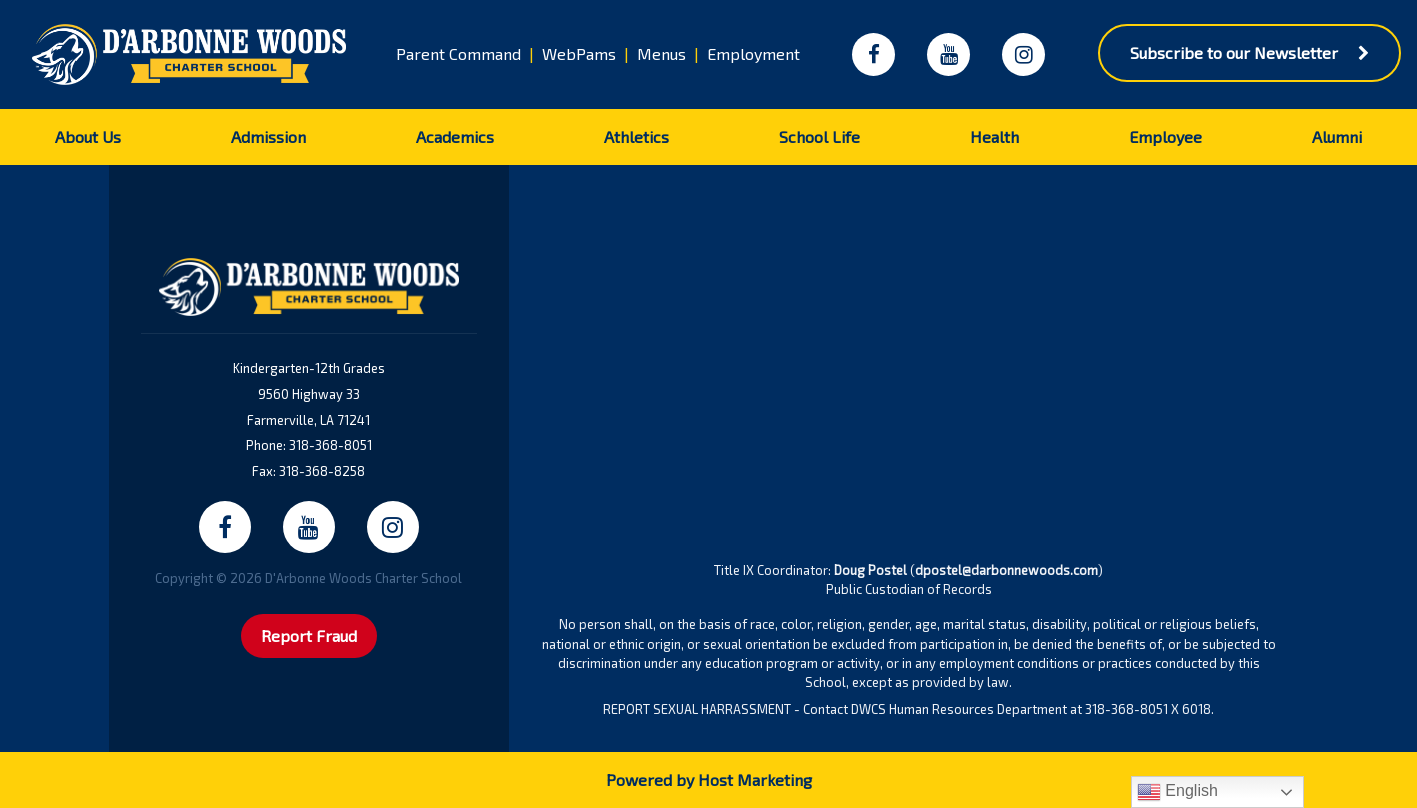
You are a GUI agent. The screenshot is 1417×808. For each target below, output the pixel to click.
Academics (455, 136)
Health (994, 136)
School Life (819, 136)
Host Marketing (755, 779)
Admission (268, 136)
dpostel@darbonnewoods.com (1006, 570)
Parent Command (458, 53)
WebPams (579, 53)
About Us (88, 136)
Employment (753, 53)
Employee (1165, 136)
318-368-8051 (330, 445)
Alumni (1337, 136)
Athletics (636, 136)
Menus (661, 53)
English (1177, 792)
